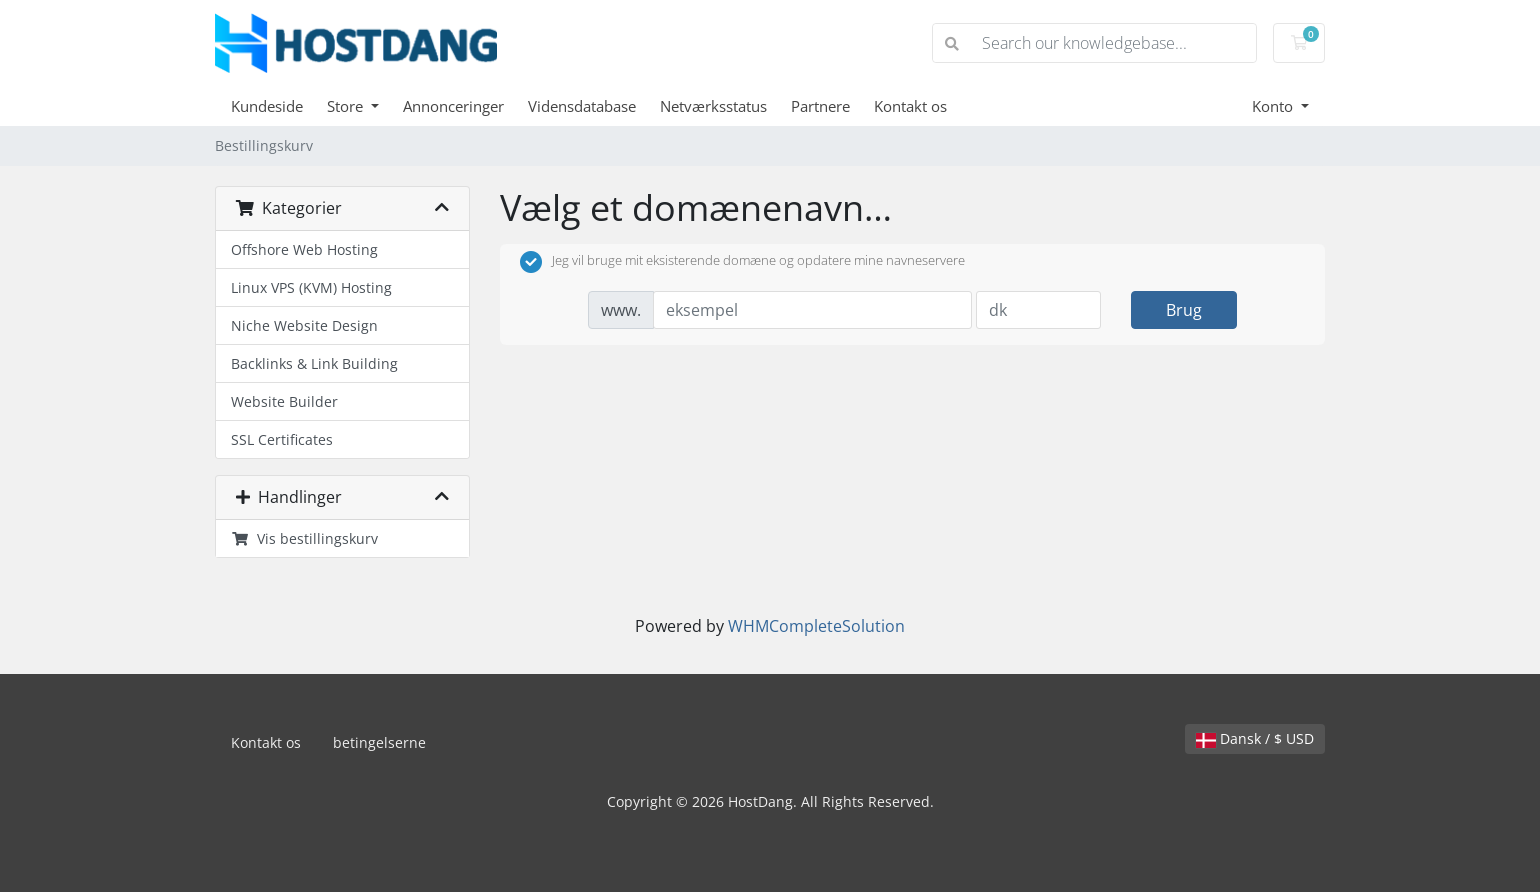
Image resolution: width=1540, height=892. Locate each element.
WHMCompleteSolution (816, 626)
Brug (1184, 310)
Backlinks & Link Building (314, 363)
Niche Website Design (304, 325)
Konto (1274, 106)
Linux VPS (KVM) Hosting (311, 287)
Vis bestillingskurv (304, 538)
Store (347, 106)
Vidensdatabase (582, 106)
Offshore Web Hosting (304, 249)
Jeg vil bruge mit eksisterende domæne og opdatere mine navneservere (742, 262)
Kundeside (267, 106)
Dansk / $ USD (1255, 738)
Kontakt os (910, 106)
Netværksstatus (713, 106)
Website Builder (284, 401)
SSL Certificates (282, 439)
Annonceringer (453, 106)
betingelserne (379, 742)
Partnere (820, 106)
